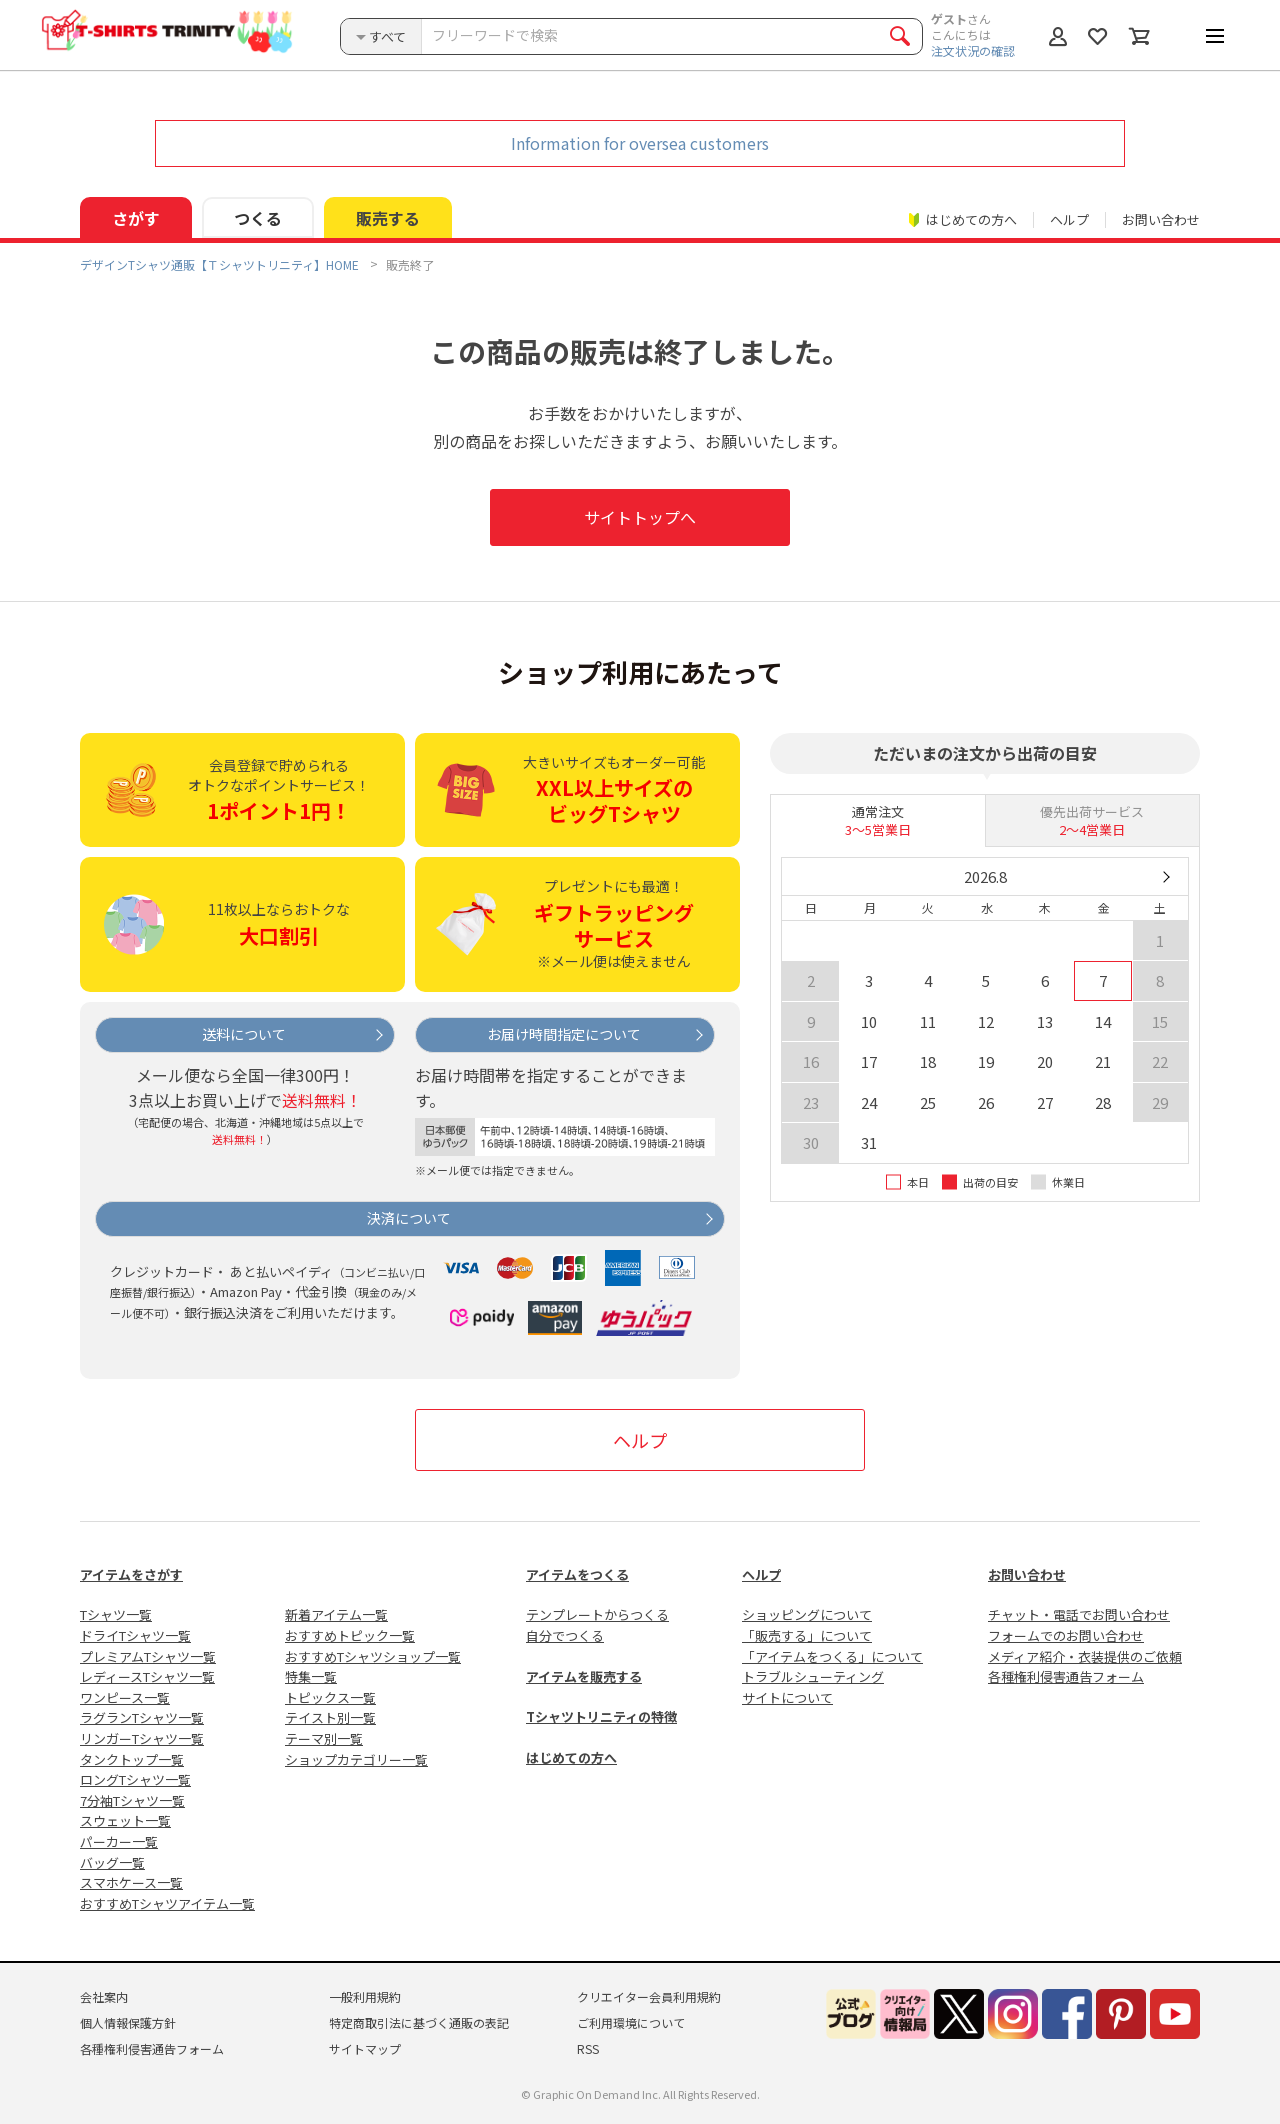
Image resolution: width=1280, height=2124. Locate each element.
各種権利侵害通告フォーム (1066, 1676)
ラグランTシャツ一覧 (142, 1717)
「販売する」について (807, 1635)
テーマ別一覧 (324, 1738)
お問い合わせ (1161, 219)
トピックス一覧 (330, 1697)
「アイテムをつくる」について (832, 1656)
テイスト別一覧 (330, 1717)
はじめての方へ (571, 1757)
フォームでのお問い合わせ (1066, 1635)
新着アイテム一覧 (336, 1614)
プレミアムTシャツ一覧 (148, 1656)
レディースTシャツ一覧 (147, 1676)
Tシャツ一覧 (116, 1614)
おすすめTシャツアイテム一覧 (167, 1903)
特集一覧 (311, 1676)
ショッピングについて (807, 1614)
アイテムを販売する (584, 1676)
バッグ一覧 (112, 1862)
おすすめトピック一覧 (350, 1635)
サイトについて (787, 1697)
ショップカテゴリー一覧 (356, 1759)
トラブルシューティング (813, 1676)
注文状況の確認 (973, 50)
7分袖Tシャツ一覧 (132, 1800)
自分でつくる (565, 1635)
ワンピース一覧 (125, 1697)
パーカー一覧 (119, 1841)
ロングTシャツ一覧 (135, 1779)
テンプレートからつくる (597, 1614)
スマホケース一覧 (131, 1882)
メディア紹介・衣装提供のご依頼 (1085, 1656)
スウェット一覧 (125, 1820)
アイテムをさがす (131, 1574)
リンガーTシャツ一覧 (142, 1738)
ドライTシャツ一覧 (135, 1635)
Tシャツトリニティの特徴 (601, 1716)
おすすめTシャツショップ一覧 (373, 1656)
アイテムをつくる (577, 1574)
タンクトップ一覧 (132, 1759)
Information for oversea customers (640, 143)
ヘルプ (1069, 219)
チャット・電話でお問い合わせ (1079, 1614)
